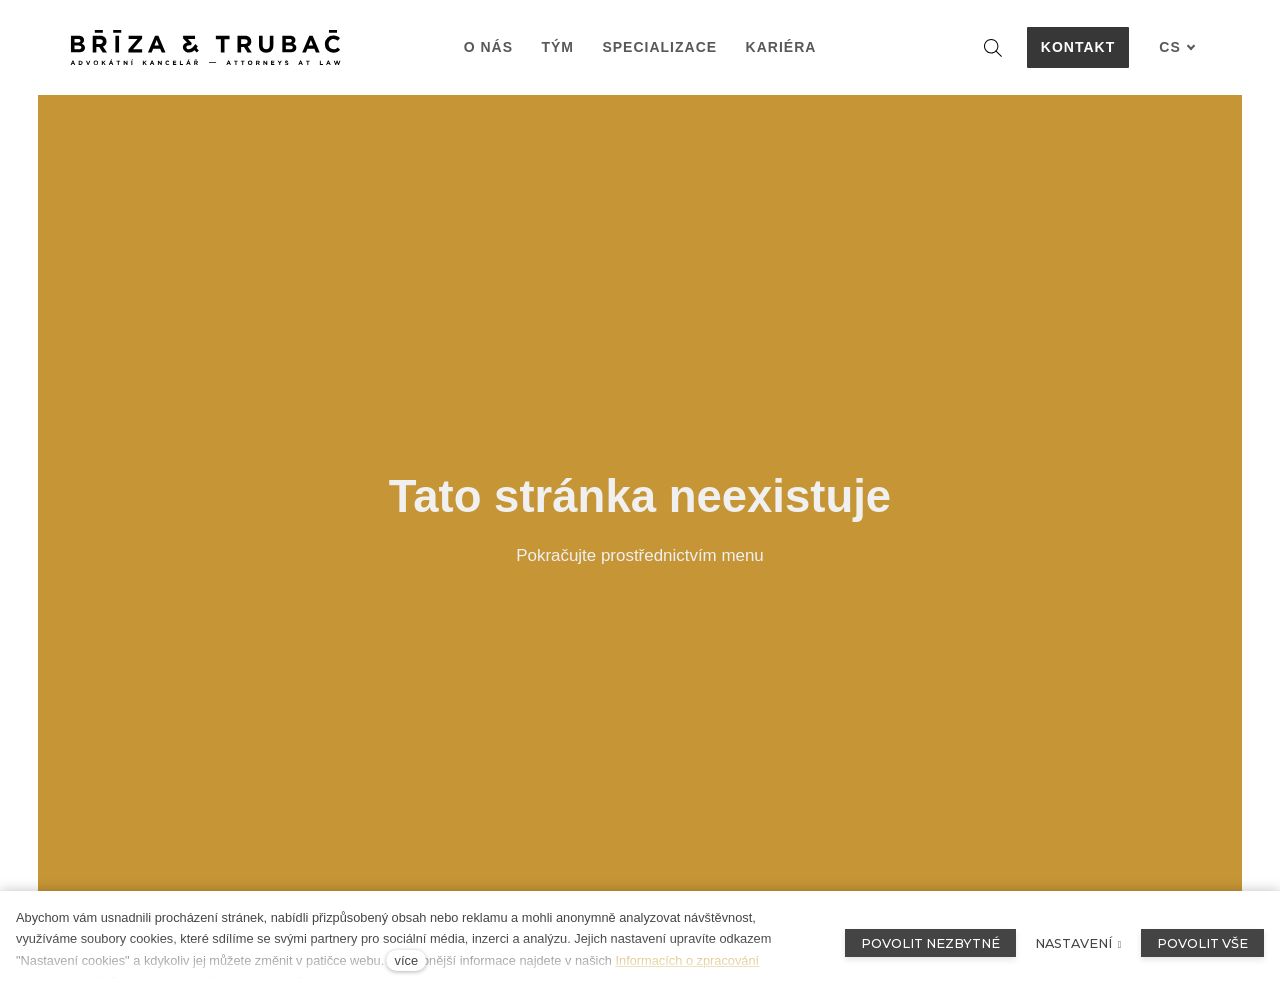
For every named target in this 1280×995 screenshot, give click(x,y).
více (406, 960)
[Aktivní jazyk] (1177, 47)
